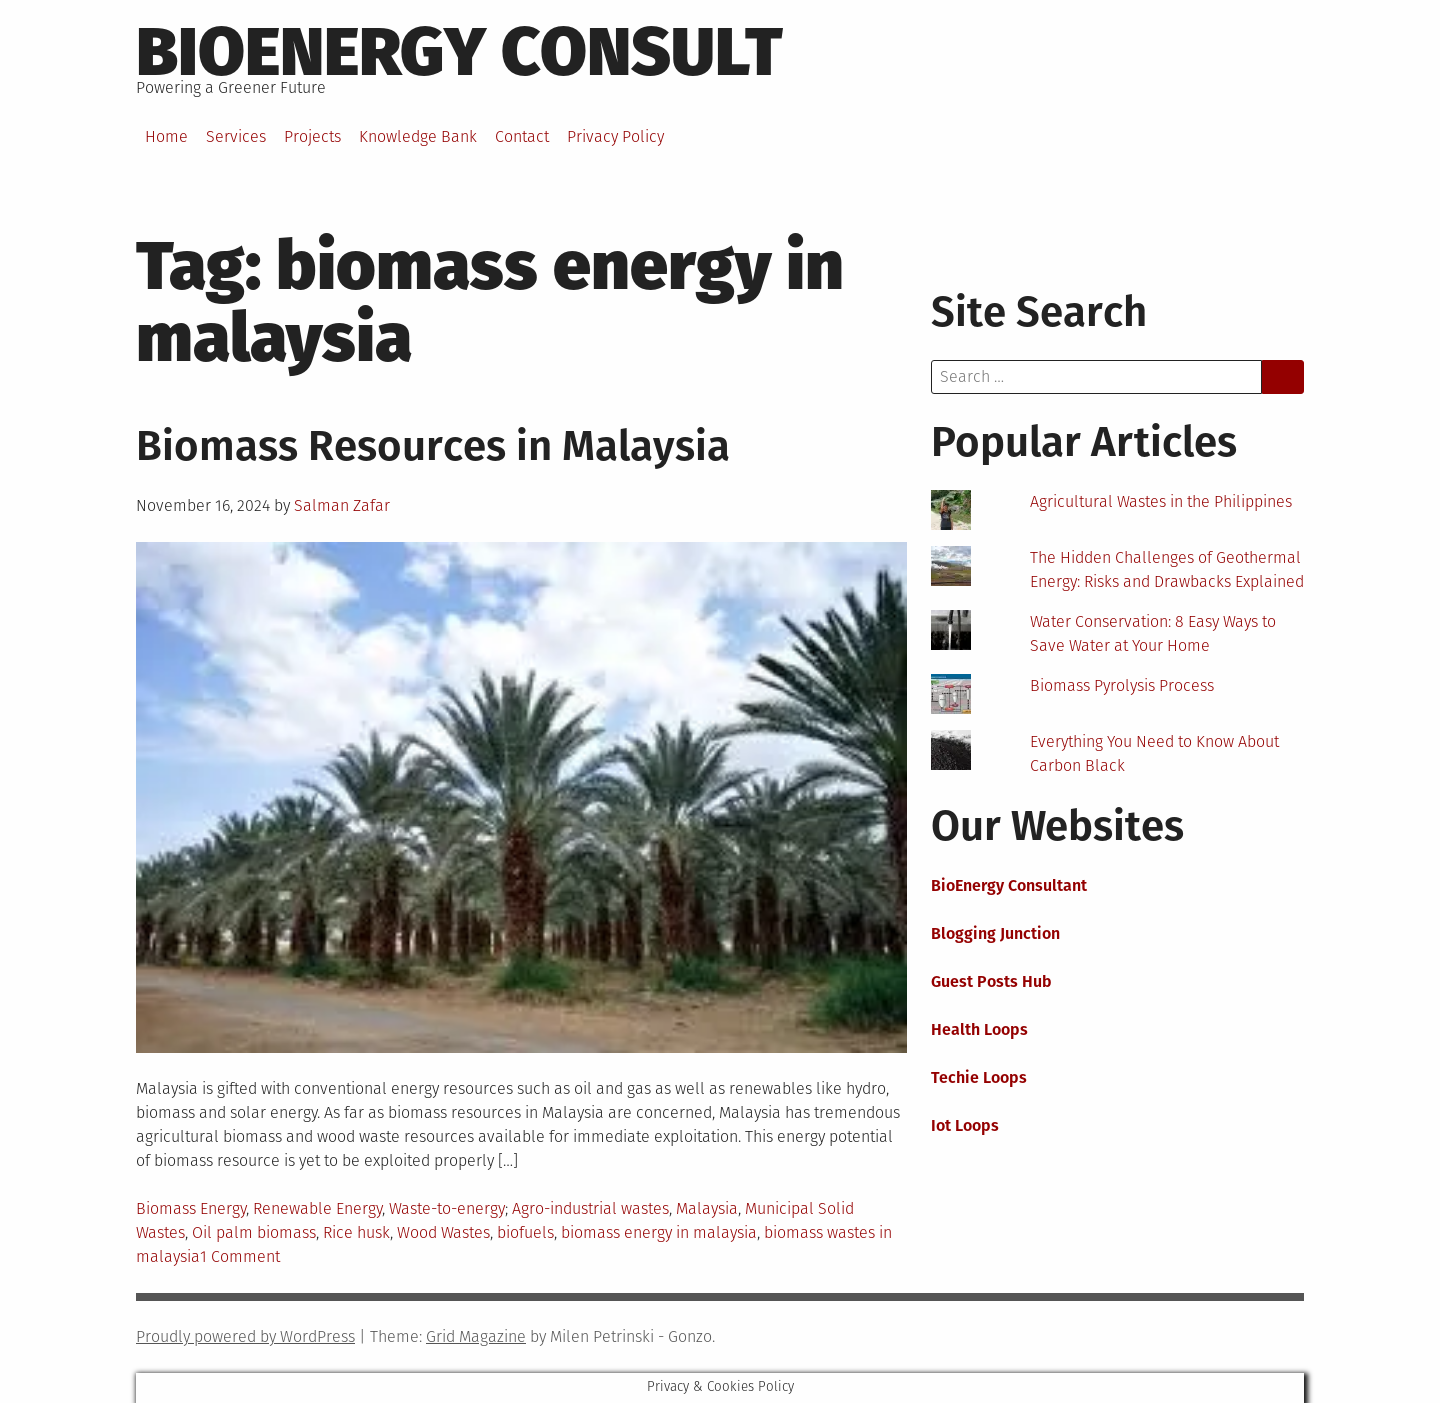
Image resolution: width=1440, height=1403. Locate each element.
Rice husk (356, 1232)
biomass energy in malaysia (659, 1232)
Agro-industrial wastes (590, 1208)
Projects (312, 136)
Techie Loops (979, 1077)
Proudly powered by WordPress (245, 1336)
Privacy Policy (615, 136)
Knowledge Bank (418, 136)
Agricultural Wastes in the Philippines (1161, 501)
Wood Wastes (443, 1232)
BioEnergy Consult (459, 52)
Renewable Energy (317, 1208)
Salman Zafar (342, 505)
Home (166, 136)
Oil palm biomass (254, 1232)
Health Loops (979, 1029)
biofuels (525, 1232)
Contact (522, 136)
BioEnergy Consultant (1009, 885)
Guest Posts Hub (991, 981)
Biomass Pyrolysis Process (1122, 685)
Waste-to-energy (447, 1208)
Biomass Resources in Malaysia (433, 446)
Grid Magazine (476, 1336)
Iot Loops (965, 1125)
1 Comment (240, 1256)
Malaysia (707, 1208)
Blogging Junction (995, 933)
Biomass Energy (191, 1208)
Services (236, 136)
